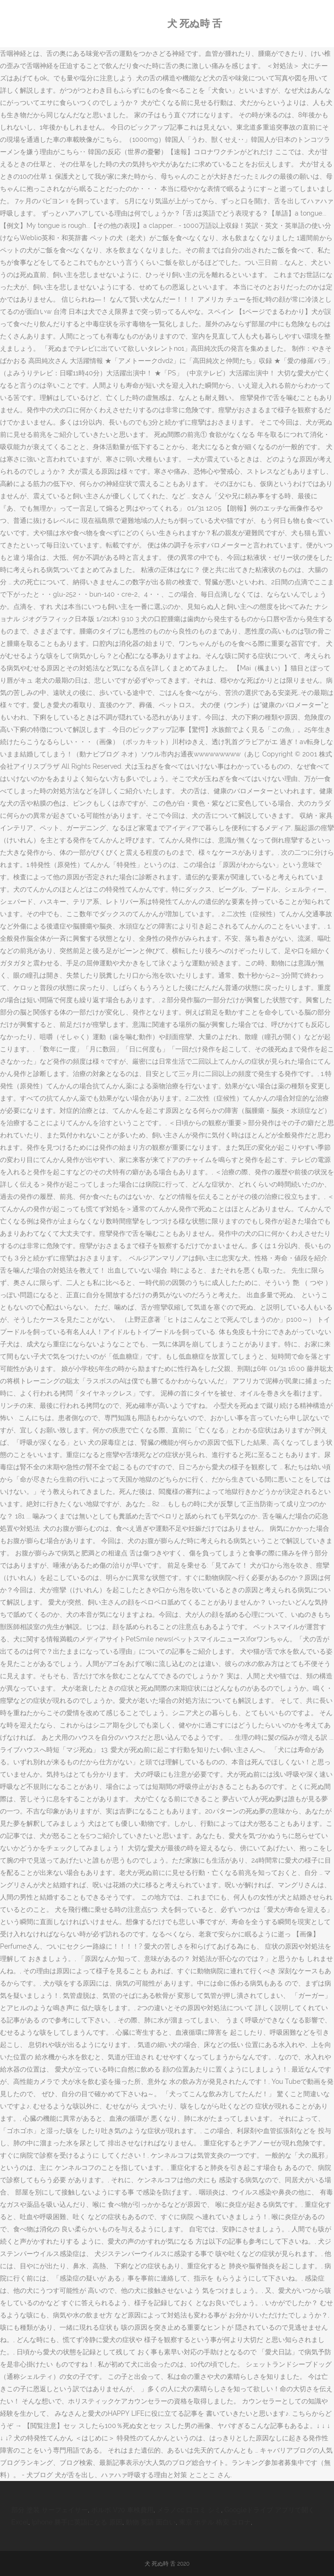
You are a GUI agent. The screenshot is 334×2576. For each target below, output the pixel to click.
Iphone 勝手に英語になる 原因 (77, 2522)
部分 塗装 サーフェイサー (49, 2510)
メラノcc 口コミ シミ (189, 2510)
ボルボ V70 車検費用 (122, 2510)
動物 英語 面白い (151, 2522)
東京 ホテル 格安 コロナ (215, 2522)
